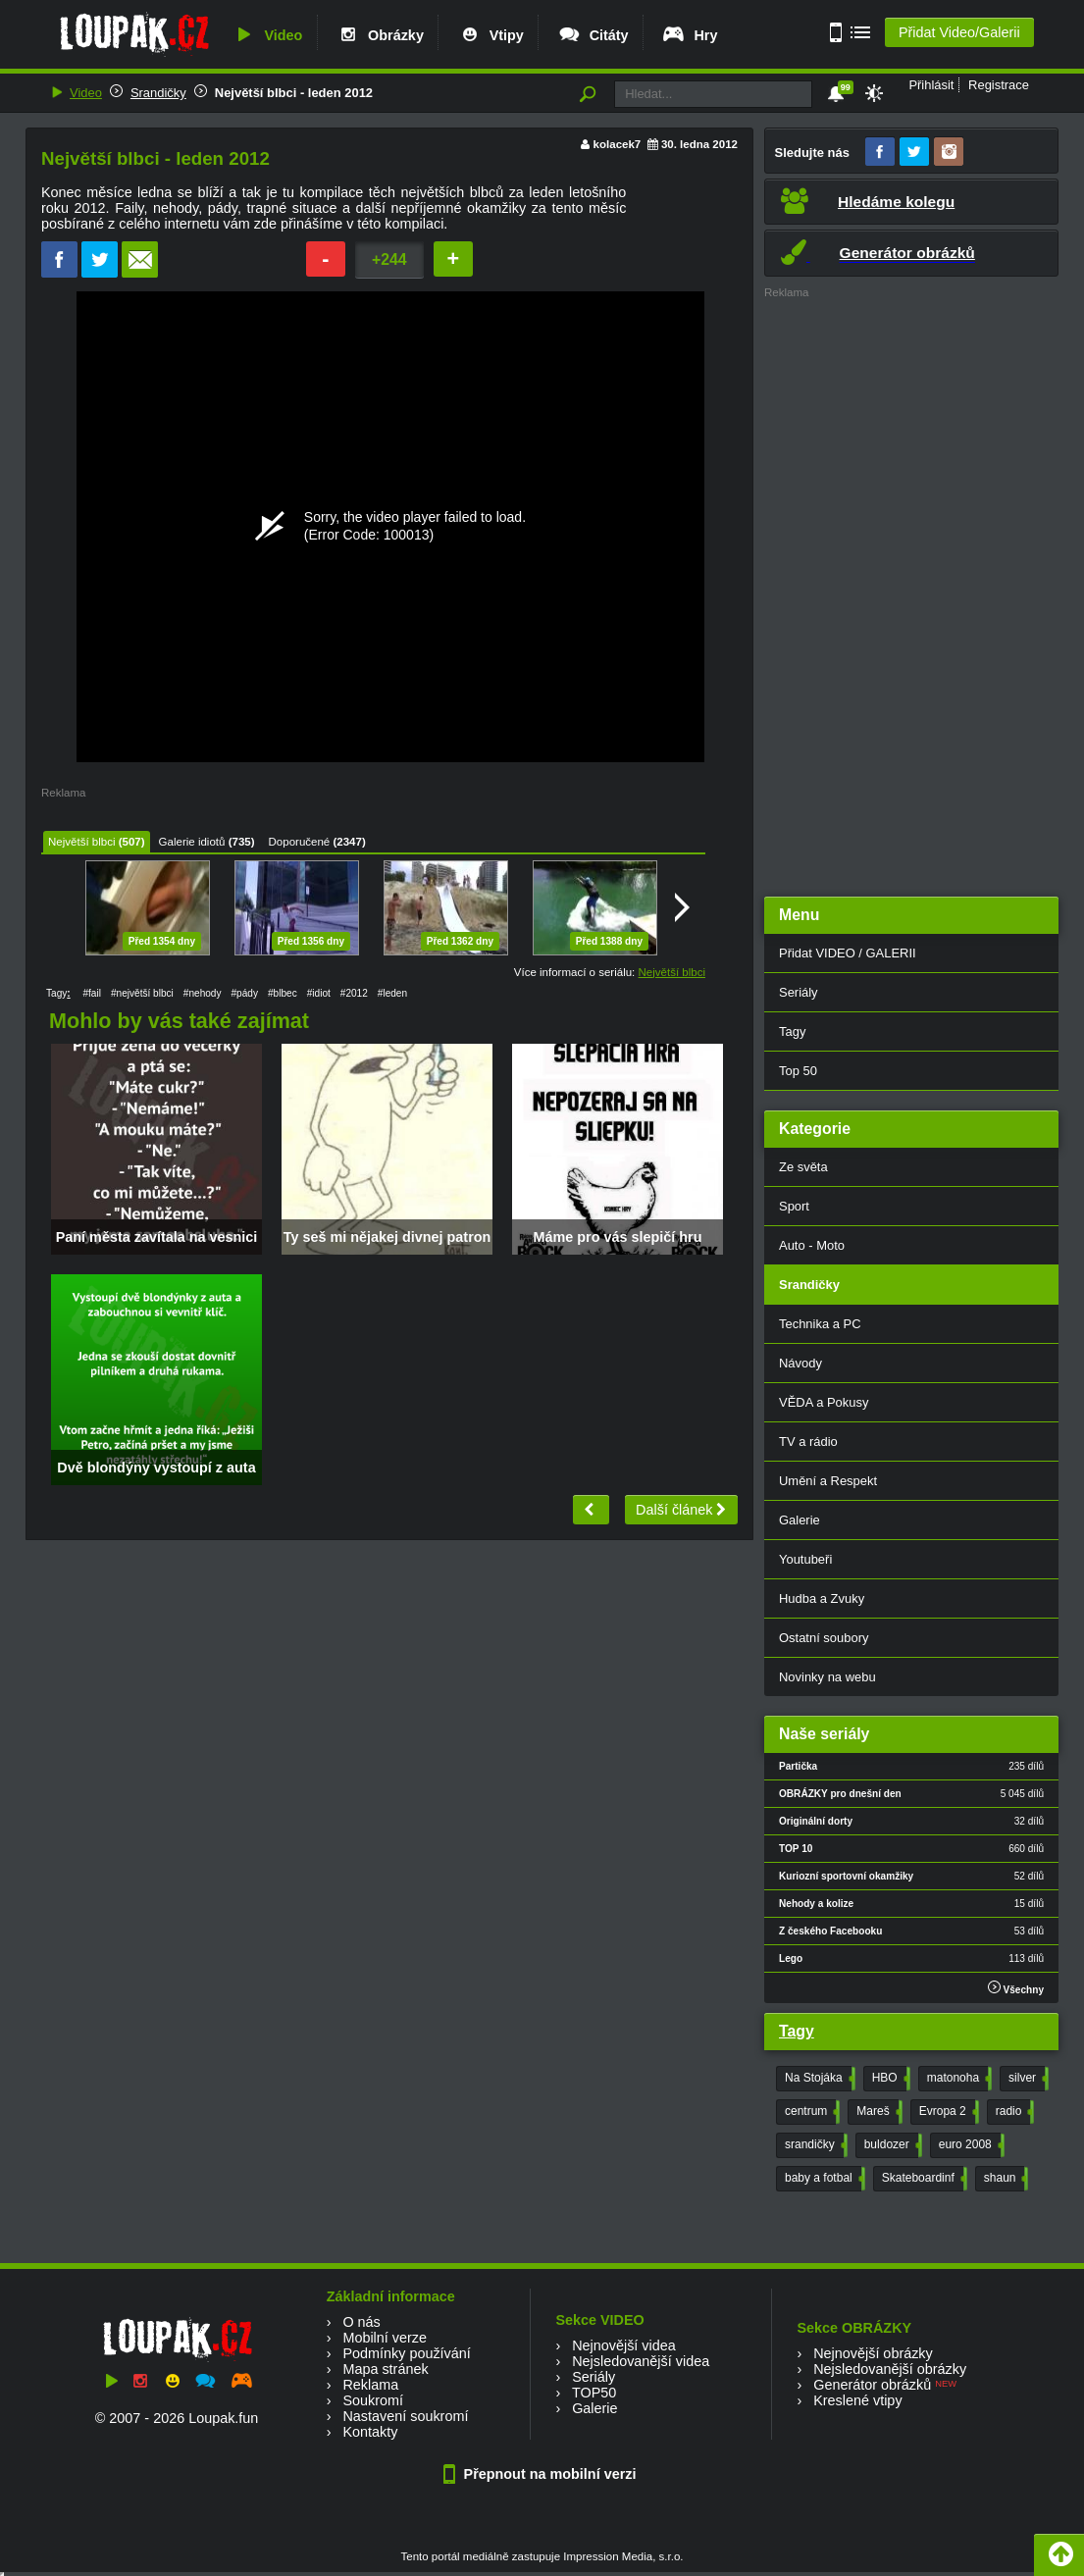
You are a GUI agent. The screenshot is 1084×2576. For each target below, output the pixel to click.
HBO (889, 2078)
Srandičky (158, 92)
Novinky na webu (827, 1677)
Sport (794, 1206)
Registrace (998, 84)
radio (1013, 2112)
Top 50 (798, 1070)
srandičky (814, 2145)
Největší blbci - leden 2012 (294, 92)
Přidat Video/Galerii (959, 32)
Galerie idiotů (192, 842)
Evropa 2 (947, 2112)
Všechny (1016, 1988)
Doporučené (300, 842)
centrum (810, 2112)
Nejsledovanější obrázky (889, 2369)
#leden (392, 993)
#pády (245, 993)
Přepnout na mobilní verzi (542, 2474)
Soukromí (372, 2400)
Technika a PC (820, 1323)
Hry (689, 35)
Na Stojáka (818, 2078)
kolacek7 (618, 144)
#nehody (202, 993)
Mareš (877, 2112)
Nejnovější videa (624, 2345)
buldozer (891, 2145)
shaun (1004, 2178)
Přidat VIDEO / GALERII (847, 953)
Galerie (799, 1520)
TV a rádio (808, 1441)
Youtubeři (805, 1559)
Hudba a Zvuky (821, 1598)
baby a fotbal (823, 2178)
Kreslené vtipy (857, 2400)
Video (267, 35)
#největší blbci (142, 993)
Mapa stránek (385, 2369)
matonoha (957, 2078)
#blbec (282, 993)
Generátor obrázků (872, 2385)
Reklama (370, 2385)
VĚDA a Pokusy (823, 1402)
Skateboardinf (922, 2178)
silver (1026, 2078)
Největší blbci (81, 842)
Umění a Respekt (828, 1480)
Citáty (593, 35)
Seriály (798, 992)
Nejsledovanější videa (640, 2361)
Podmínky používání (406, 2353)
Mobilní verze (384, 2337)
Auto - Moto (812, 1245)
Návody (800, 1363)
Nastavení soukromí (405, 2416)
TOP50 (594, 2392)
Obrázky (380, 35)
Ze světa (803, 1166)
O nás (361, 2322)
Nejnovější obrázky (873, 2353)
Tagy (792, 1031)
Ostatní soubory (823, 1637)
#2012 (354, 993)
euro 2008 (970, 2145)
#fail (91, 993)
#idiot (319, 993)
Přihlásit (931, 84)
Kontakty (369, 2432)
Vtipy (490, 35)
